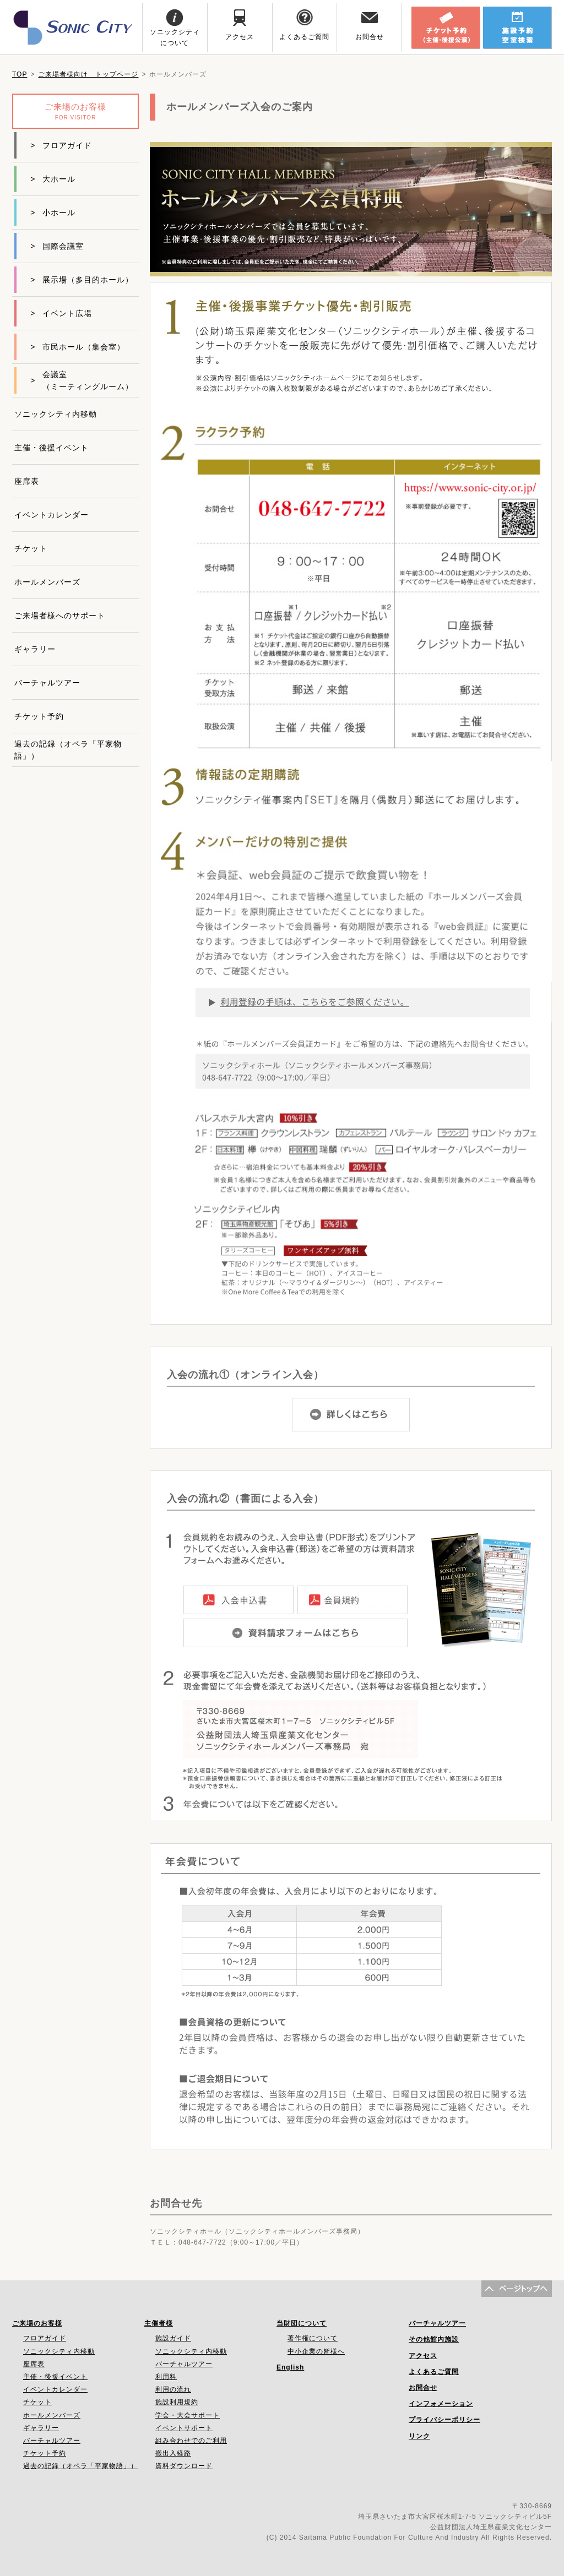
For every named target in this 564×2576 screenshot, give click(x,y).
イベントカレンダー (51, 514)
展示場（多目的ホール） (81, 280)
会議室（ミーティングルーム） (81, 380)
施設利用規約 (176, 2402)
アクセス (423, 2356)
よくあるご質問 (434, 2372)
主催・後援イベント (51, 447)
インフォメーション (441, 2404)
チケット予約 (39, 716)
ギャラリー (35, 649)
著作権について (313, 2338)
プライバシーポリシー (444, 2419)
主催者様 (158, 2323)
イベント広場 (61, 313)
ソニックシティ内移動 (55, 414)
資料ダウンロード (184, 2466)
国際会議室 (57, 246)
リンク (419, 2436)
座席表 (26, 481)
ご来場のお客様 (37, 2323)
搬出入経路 (173, 2453)
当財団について (301, 2323)
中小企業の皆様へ (316, 2351)
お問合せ (423, 2388)
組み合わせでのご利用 (191, 2440)
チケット (30, 548)
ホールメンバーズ (47, 582)
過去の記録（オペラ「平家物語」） (68, 749)
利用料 (166, 2377)
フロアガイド (61, 145)
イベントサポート (184, 2428)
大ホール (52, 179)
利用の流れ (173, 2389)
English (290, 2367)
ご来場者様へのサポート (59, 615)
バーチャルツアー (47, 682)
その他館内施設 (434, 2339)
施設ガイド (173, 2338)
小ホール (52, 212)
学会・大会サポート (187, 2415)
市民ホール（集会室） (77, 347)
